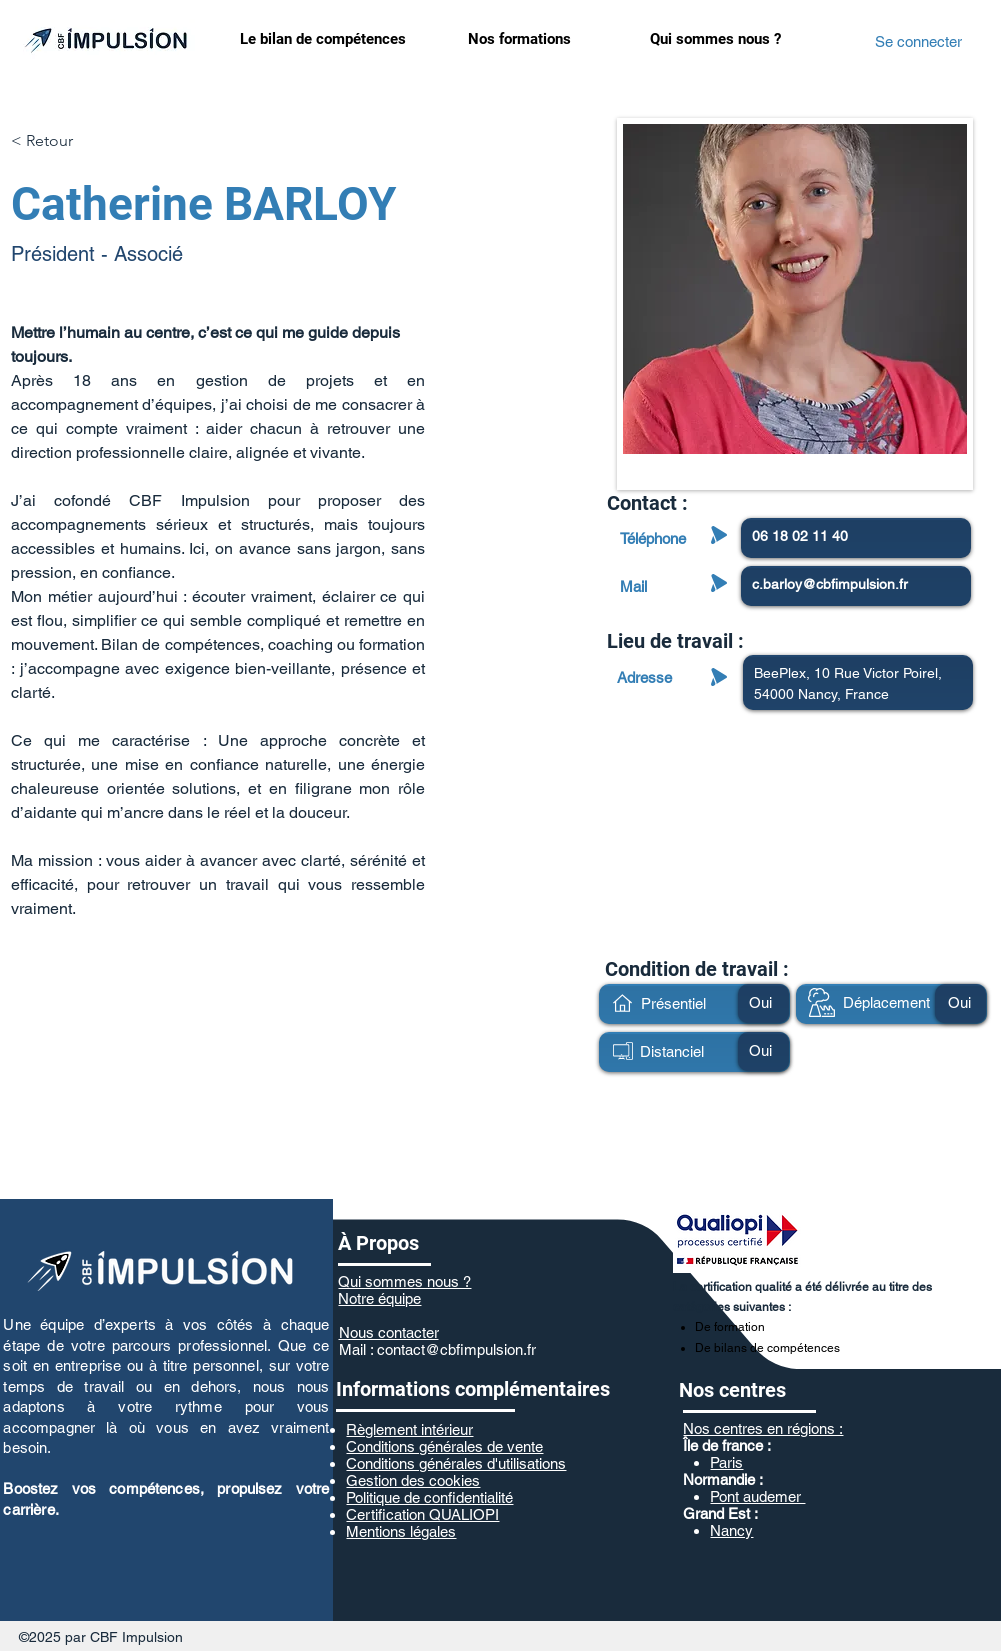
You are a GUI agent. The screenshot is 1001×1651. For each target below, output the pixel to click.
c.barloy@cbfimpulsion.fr (830, 584)
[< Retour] (50, 141)
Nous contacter (389, 1332)
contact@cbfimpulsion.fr (456, 1349)
